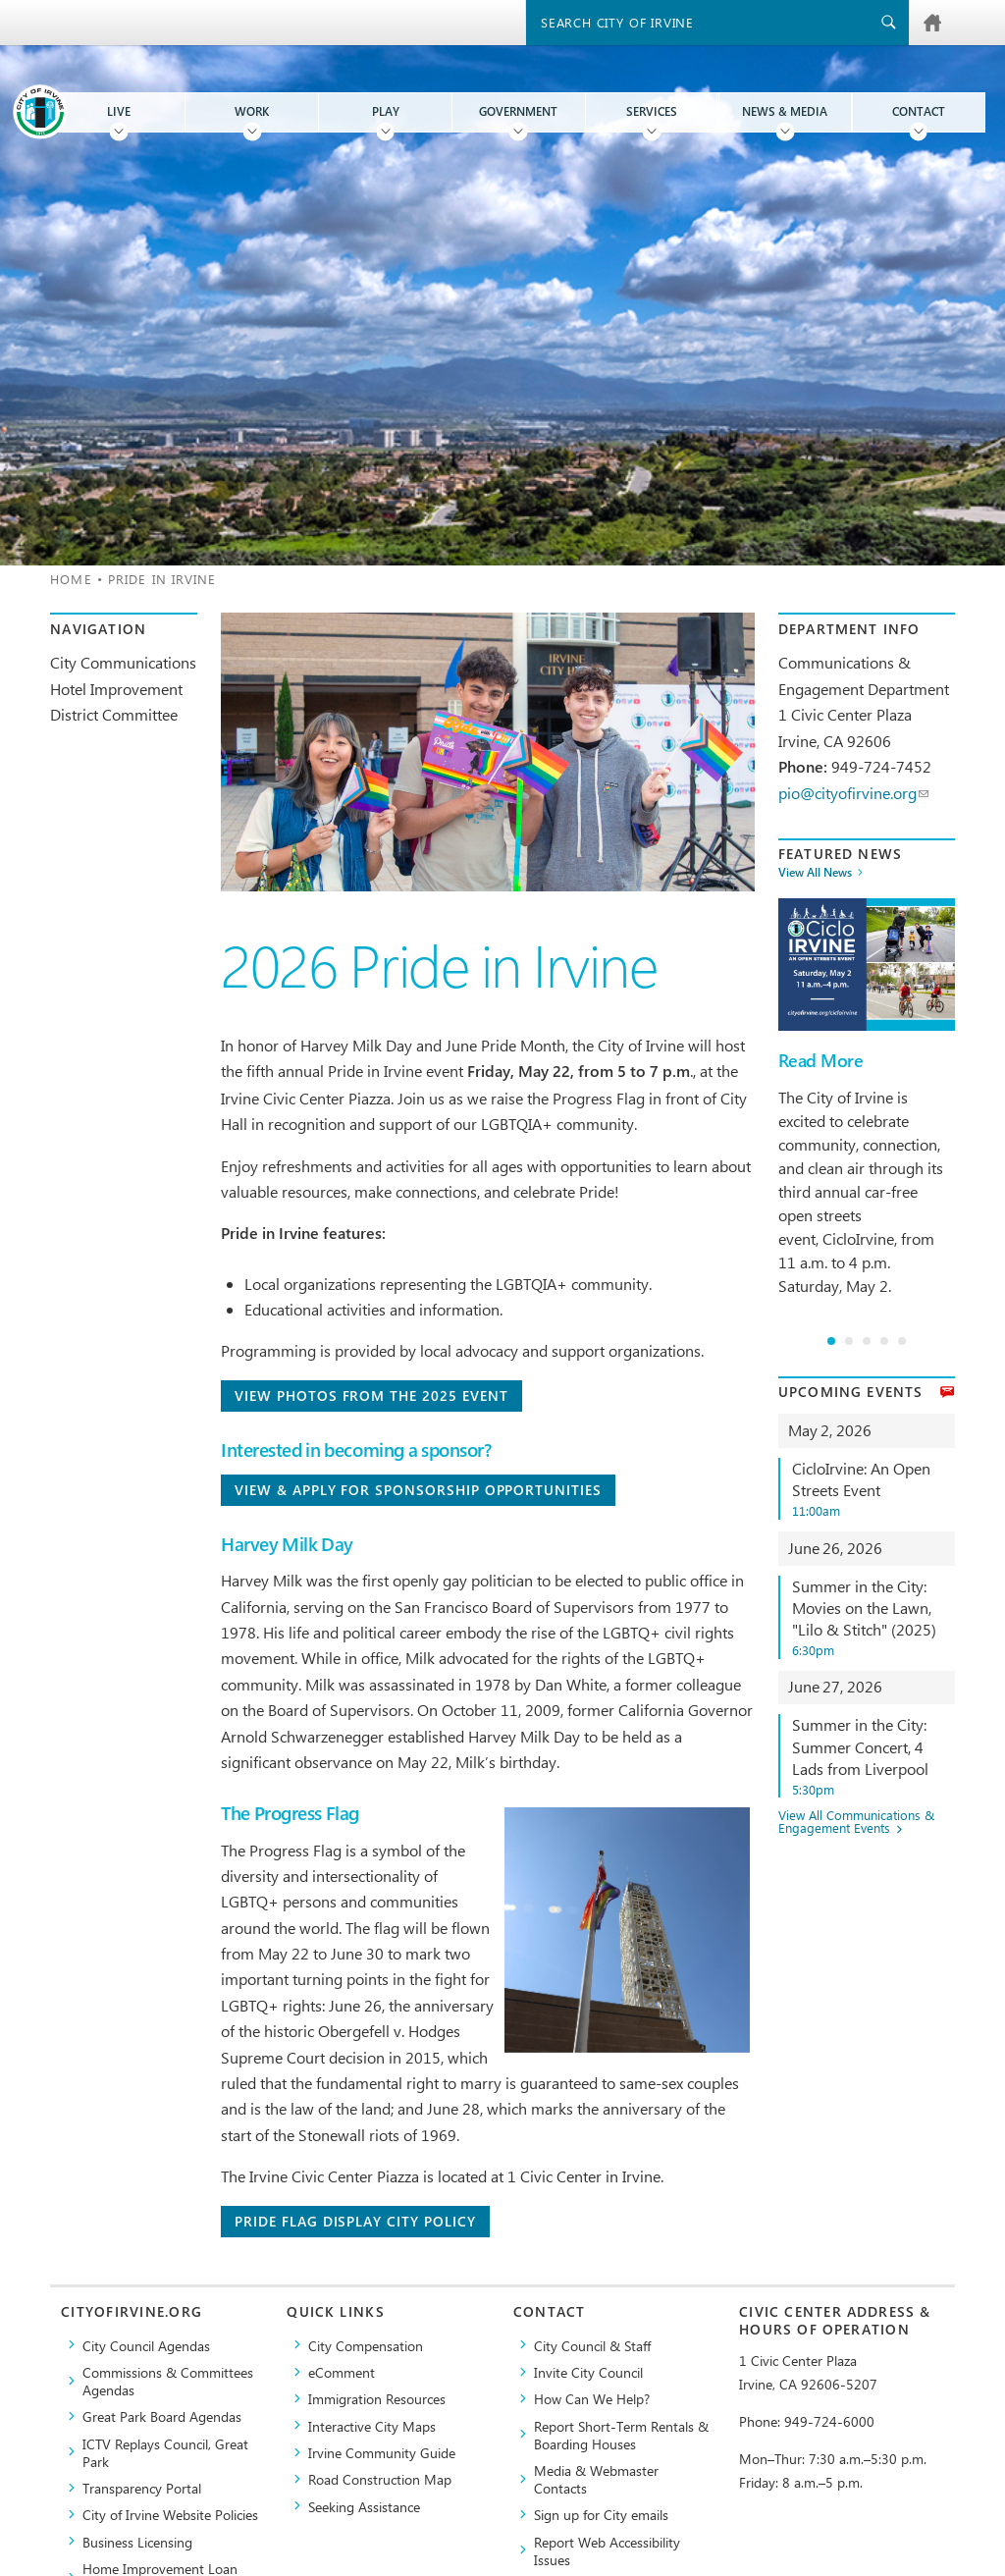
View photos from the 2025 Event (371, 1395)
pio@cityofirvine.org (853, 792)
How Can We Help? (592, 2398)
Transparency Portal (141, 2487)
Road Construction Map (379, 2479)
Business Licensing (137, 2541)
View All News (815, 873)
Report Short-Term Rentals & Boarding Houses (621, 2434)
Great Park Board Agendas (161, 2416)
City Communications (123, 662)
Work (252, 111)
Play (385, 111)
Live (119, 111)
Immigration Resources (377, 2398)
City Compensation (365, 2345)
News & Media (784, 111)
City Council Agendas (146, 2345)
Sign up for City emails (601, 2514)
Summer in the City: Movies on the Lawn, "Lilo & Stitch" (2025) (873, 1617)
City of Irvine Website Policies (170, 2514)
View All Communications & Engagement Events (856, 1822)
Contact (918, 111)
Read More (820, 1060)
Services (651, 111)
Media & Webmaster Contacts (596, 2478)
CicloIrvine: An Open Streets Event (873, 1489)
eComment (341, 2372)
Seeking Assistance (364, 2506)
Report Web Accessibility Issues (607, 2550)
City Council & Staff (592, 2345)
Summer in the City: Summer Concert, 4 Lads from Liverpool (873, 1756)
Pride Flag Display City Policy (355, 2221)
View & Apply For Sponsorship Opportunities (418, 1489)
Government (518, 111)
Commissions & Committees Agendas (167, 2380)
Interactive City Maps (372, 2426)
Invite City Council (588, 2372)
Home (70, 578)
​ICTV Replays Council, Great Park (165, 2452)
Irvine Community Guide (381, 2452)
